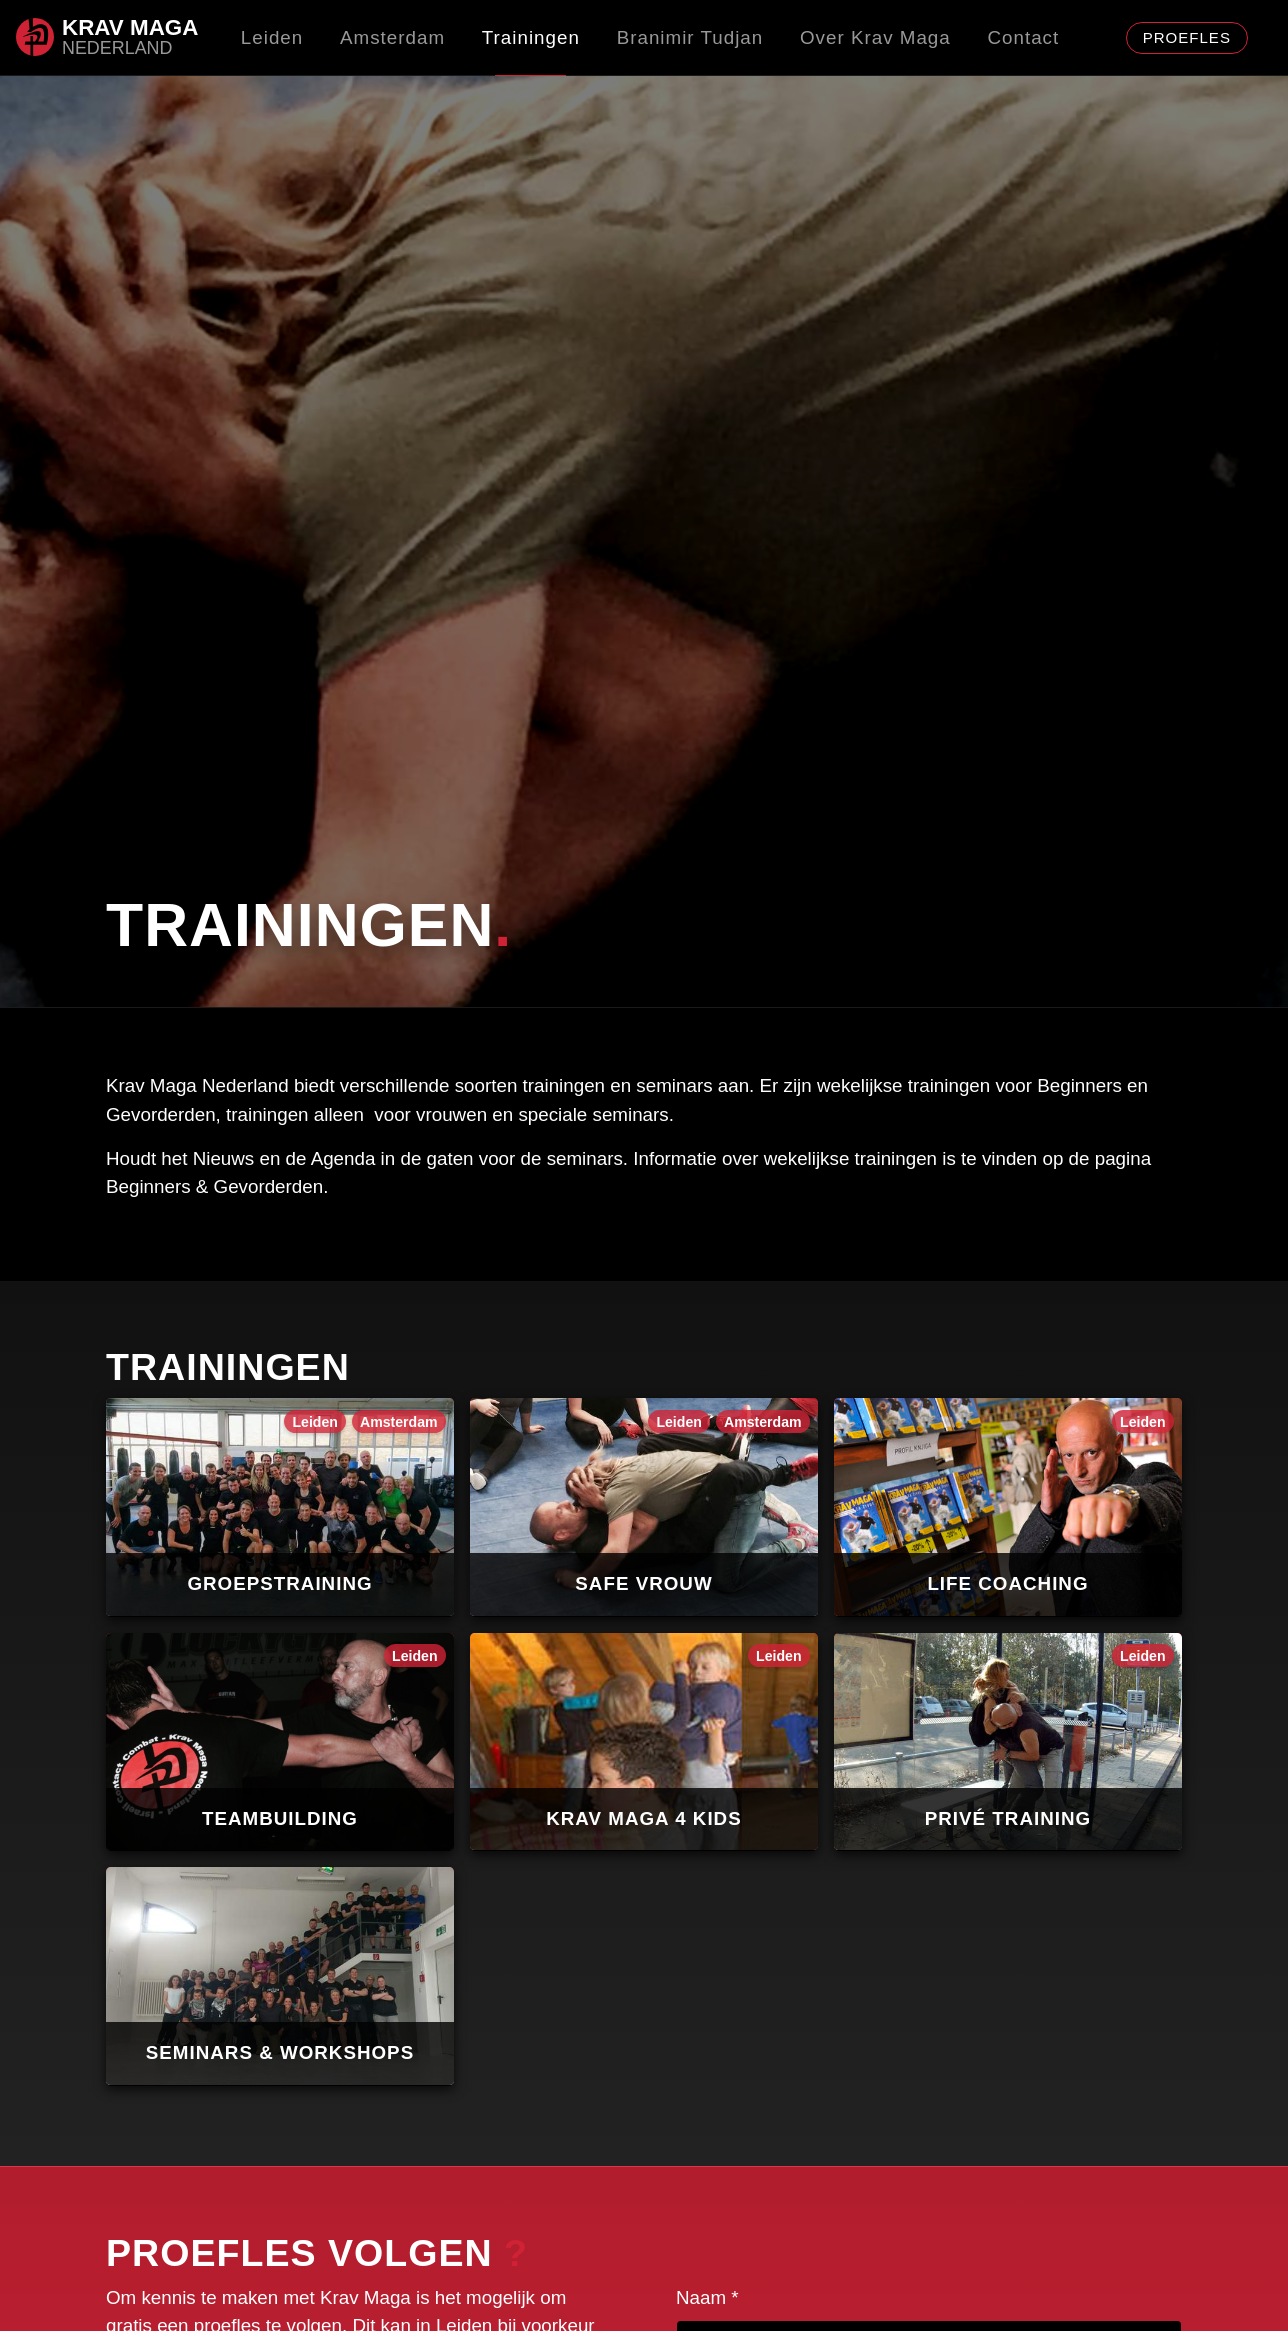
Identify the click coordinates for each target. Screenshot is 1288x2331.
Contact (1024, 37)
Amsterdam (392, 37)
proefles (1187, 37)
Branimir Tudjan (690, 37)
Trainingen (531, 37)
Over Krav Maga (875, 37)
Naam (707, 2289)
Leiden (272, 37)
